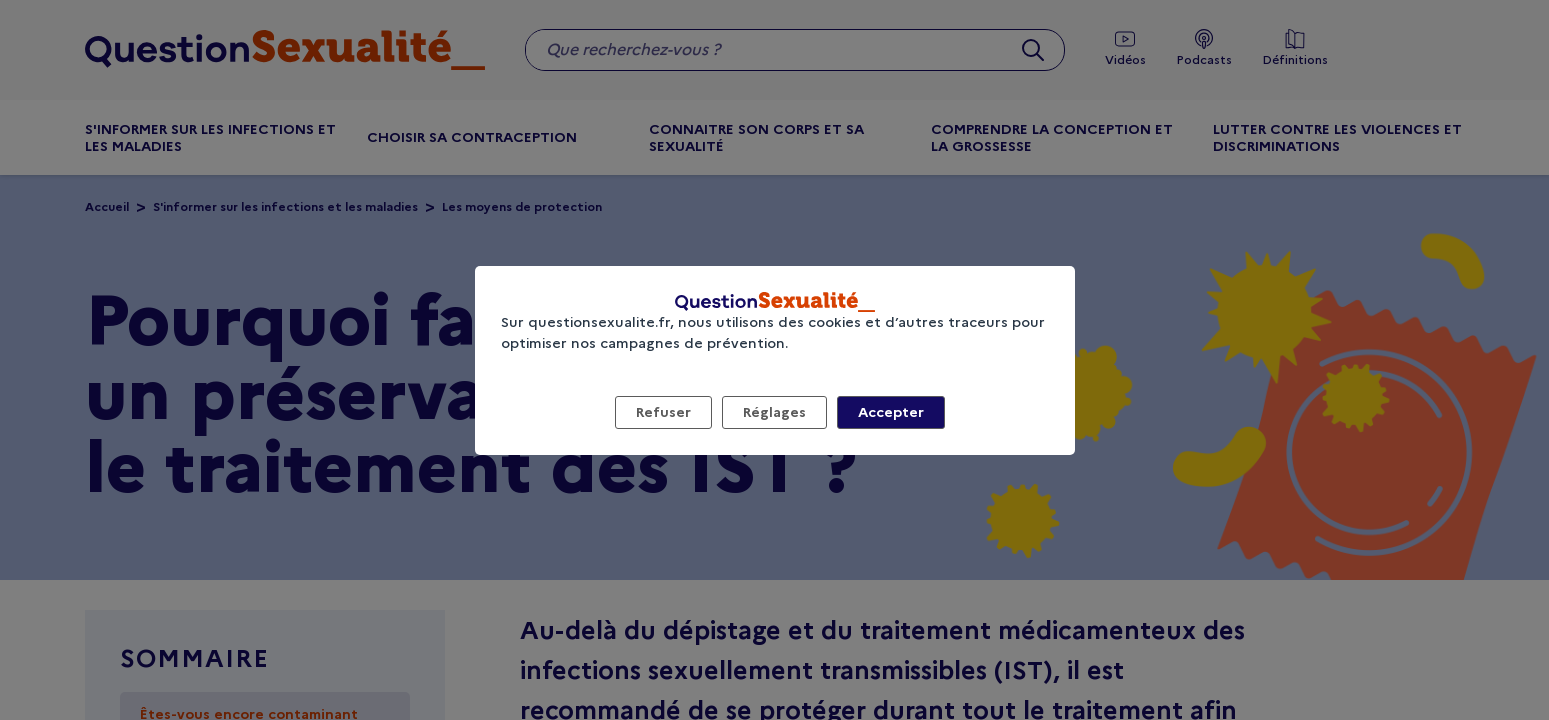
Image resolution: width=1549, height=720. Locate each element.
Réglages (774, 412)
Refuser (663, 412)
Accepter (891, 412)
